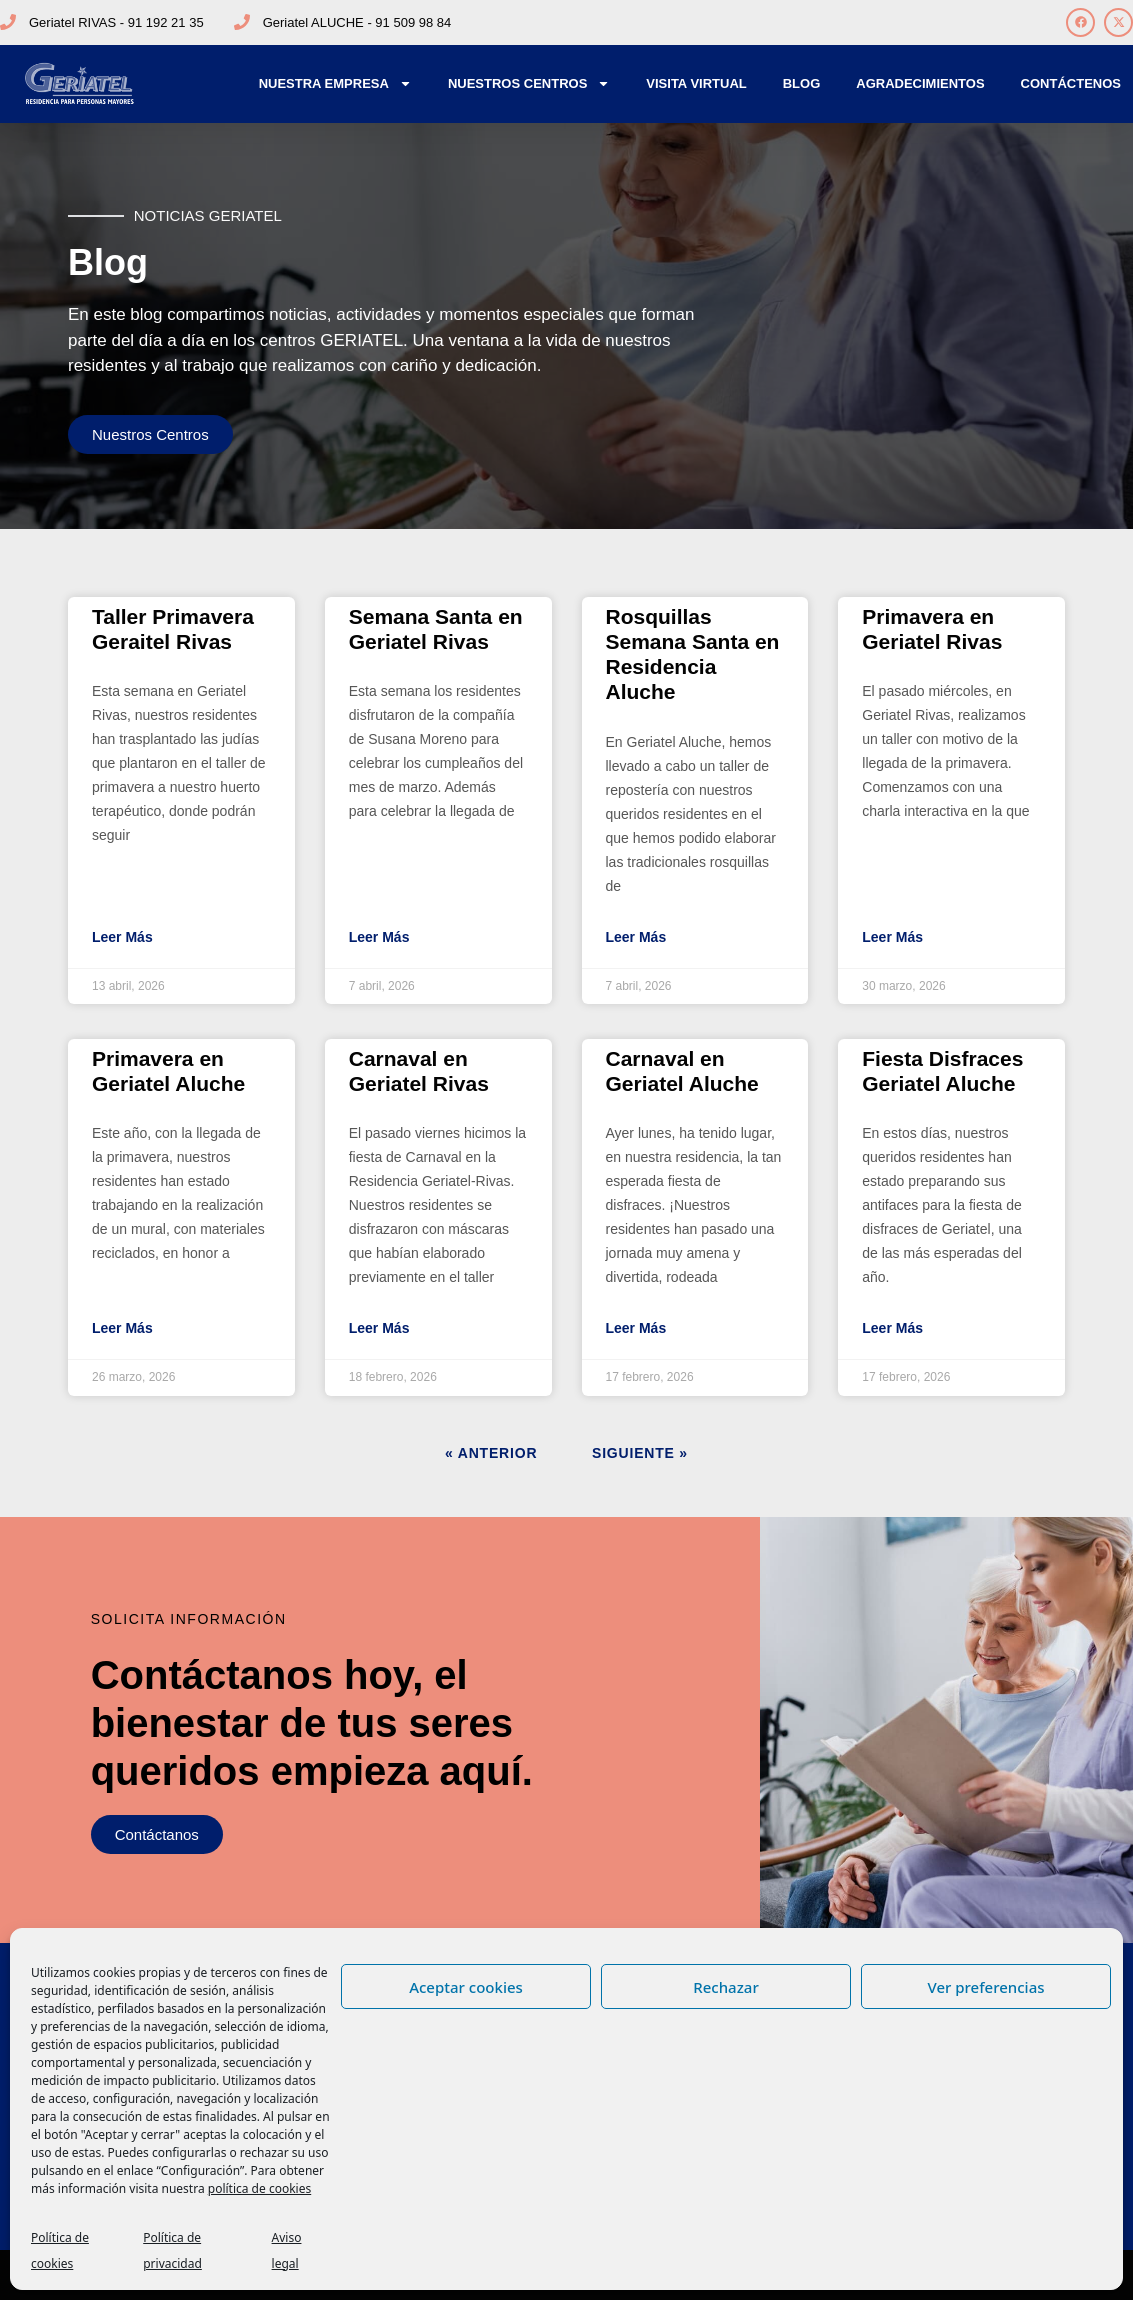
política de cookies (259, 2188)
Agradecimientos (920, 83)
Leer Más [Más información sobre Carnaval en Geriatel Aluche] (636, 1328)
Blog (802, 83)
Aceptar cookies (466, 1987)
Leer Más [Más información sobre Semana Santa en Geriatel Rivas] (379, 937)
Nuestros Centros (529, 84)
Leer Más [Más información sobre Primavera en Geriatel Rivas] (892, 937)
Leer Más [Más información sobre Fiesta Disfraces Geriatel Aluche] (892, 1328)
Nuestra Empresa (335, 84)
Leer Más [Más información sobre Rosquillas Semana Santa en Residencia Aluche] (636, 937)
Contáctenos (1071, 83)
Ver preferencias (985, 1987)
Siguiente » (640, 1453)
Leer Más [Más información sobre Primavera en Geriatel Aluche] (122, 1328)
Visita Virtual (696, 83)
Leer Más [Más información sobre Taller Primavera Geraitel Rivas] (122, 937)
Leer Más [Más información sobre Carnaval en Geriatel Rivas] (379, 1328)
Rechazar (726, 1987)
